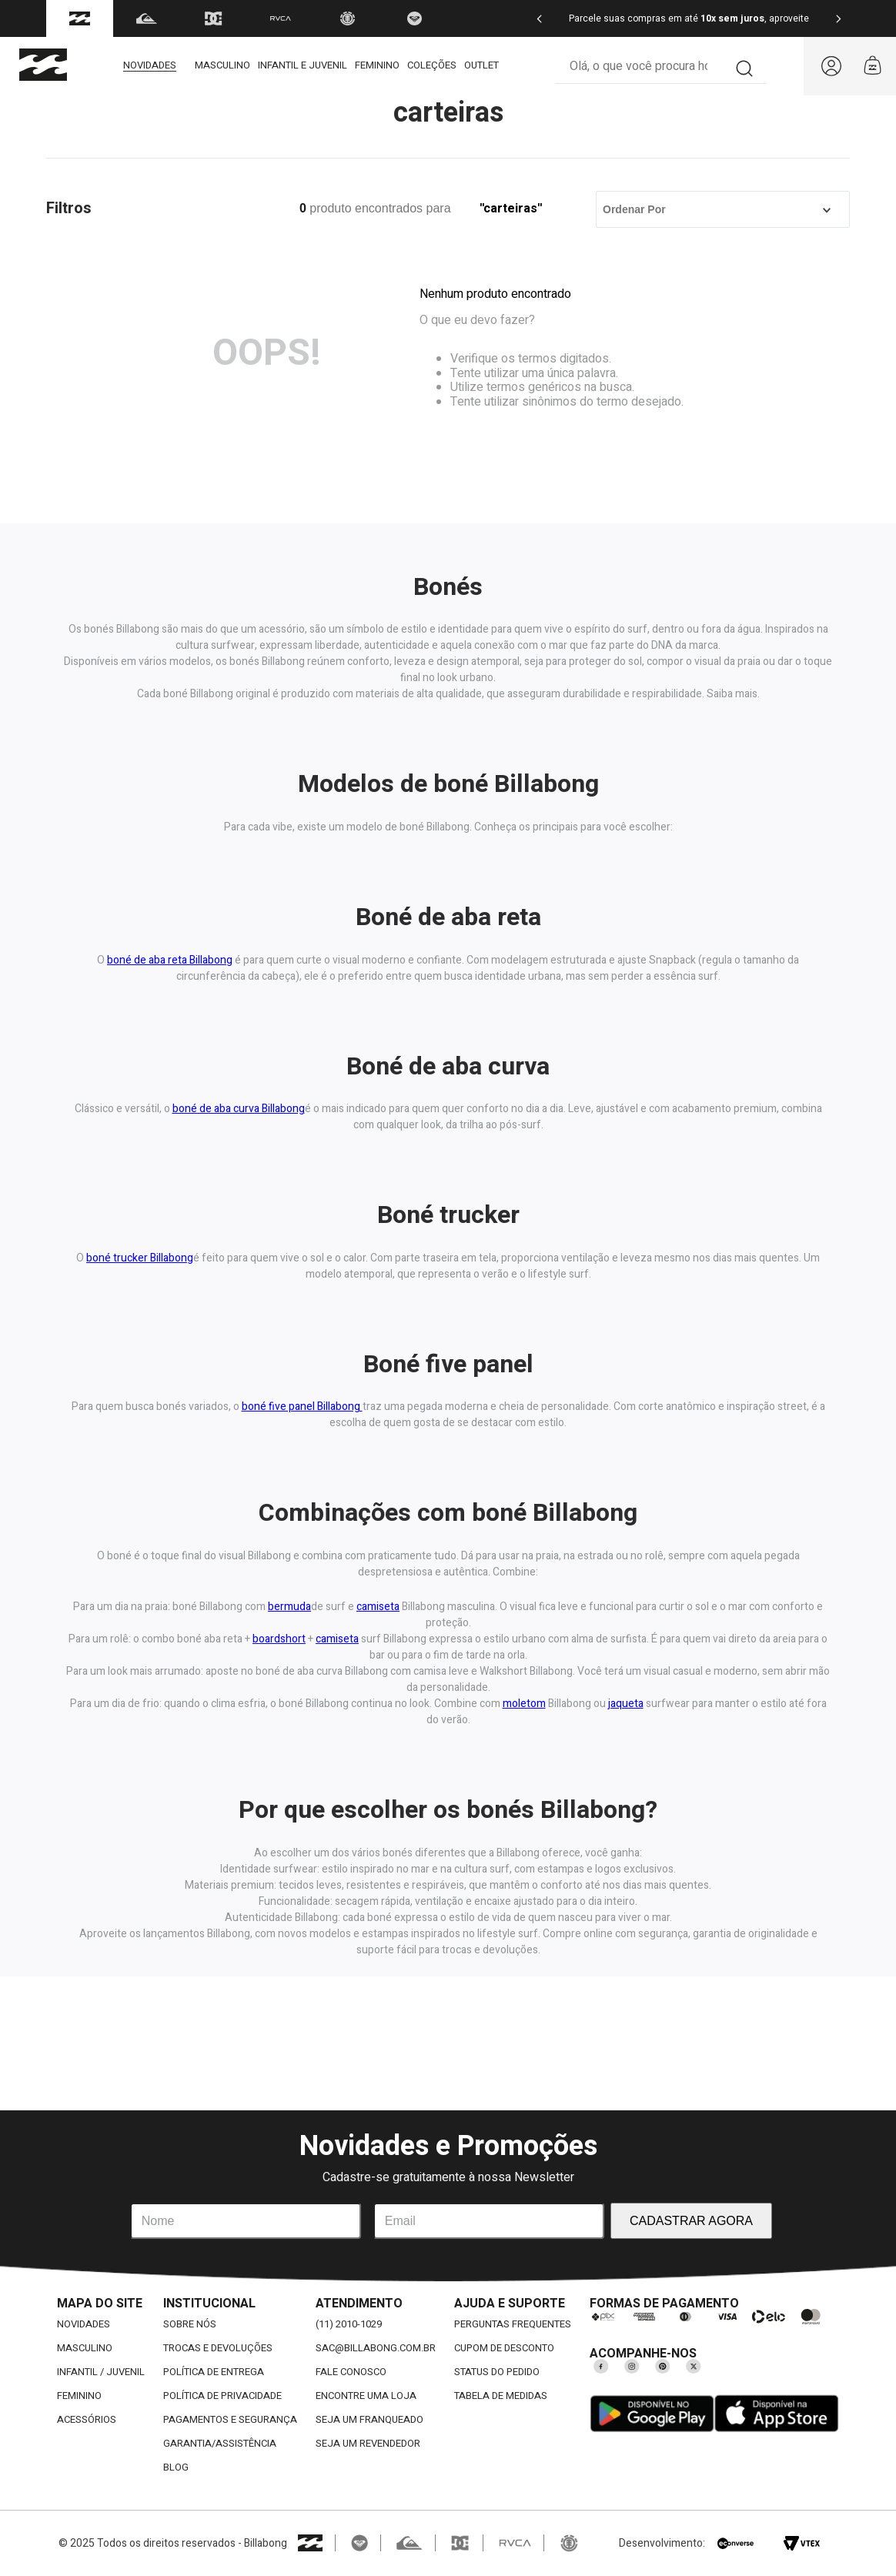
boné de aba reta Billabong (169, 960)
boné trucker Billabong (139, 1258)
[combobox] (660, 66)
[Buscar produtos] (745, 66)
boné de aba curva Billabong (238, 1109)
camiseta (378, 1607)
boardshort (279, 1639)
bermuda (289, 1607)
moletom (524, 1704)
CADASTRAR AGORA (691, 2220)
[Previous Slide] (539, 18)
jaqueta (626, 1704)
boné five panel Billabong (302, 1406)
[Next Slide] (838, 18)
